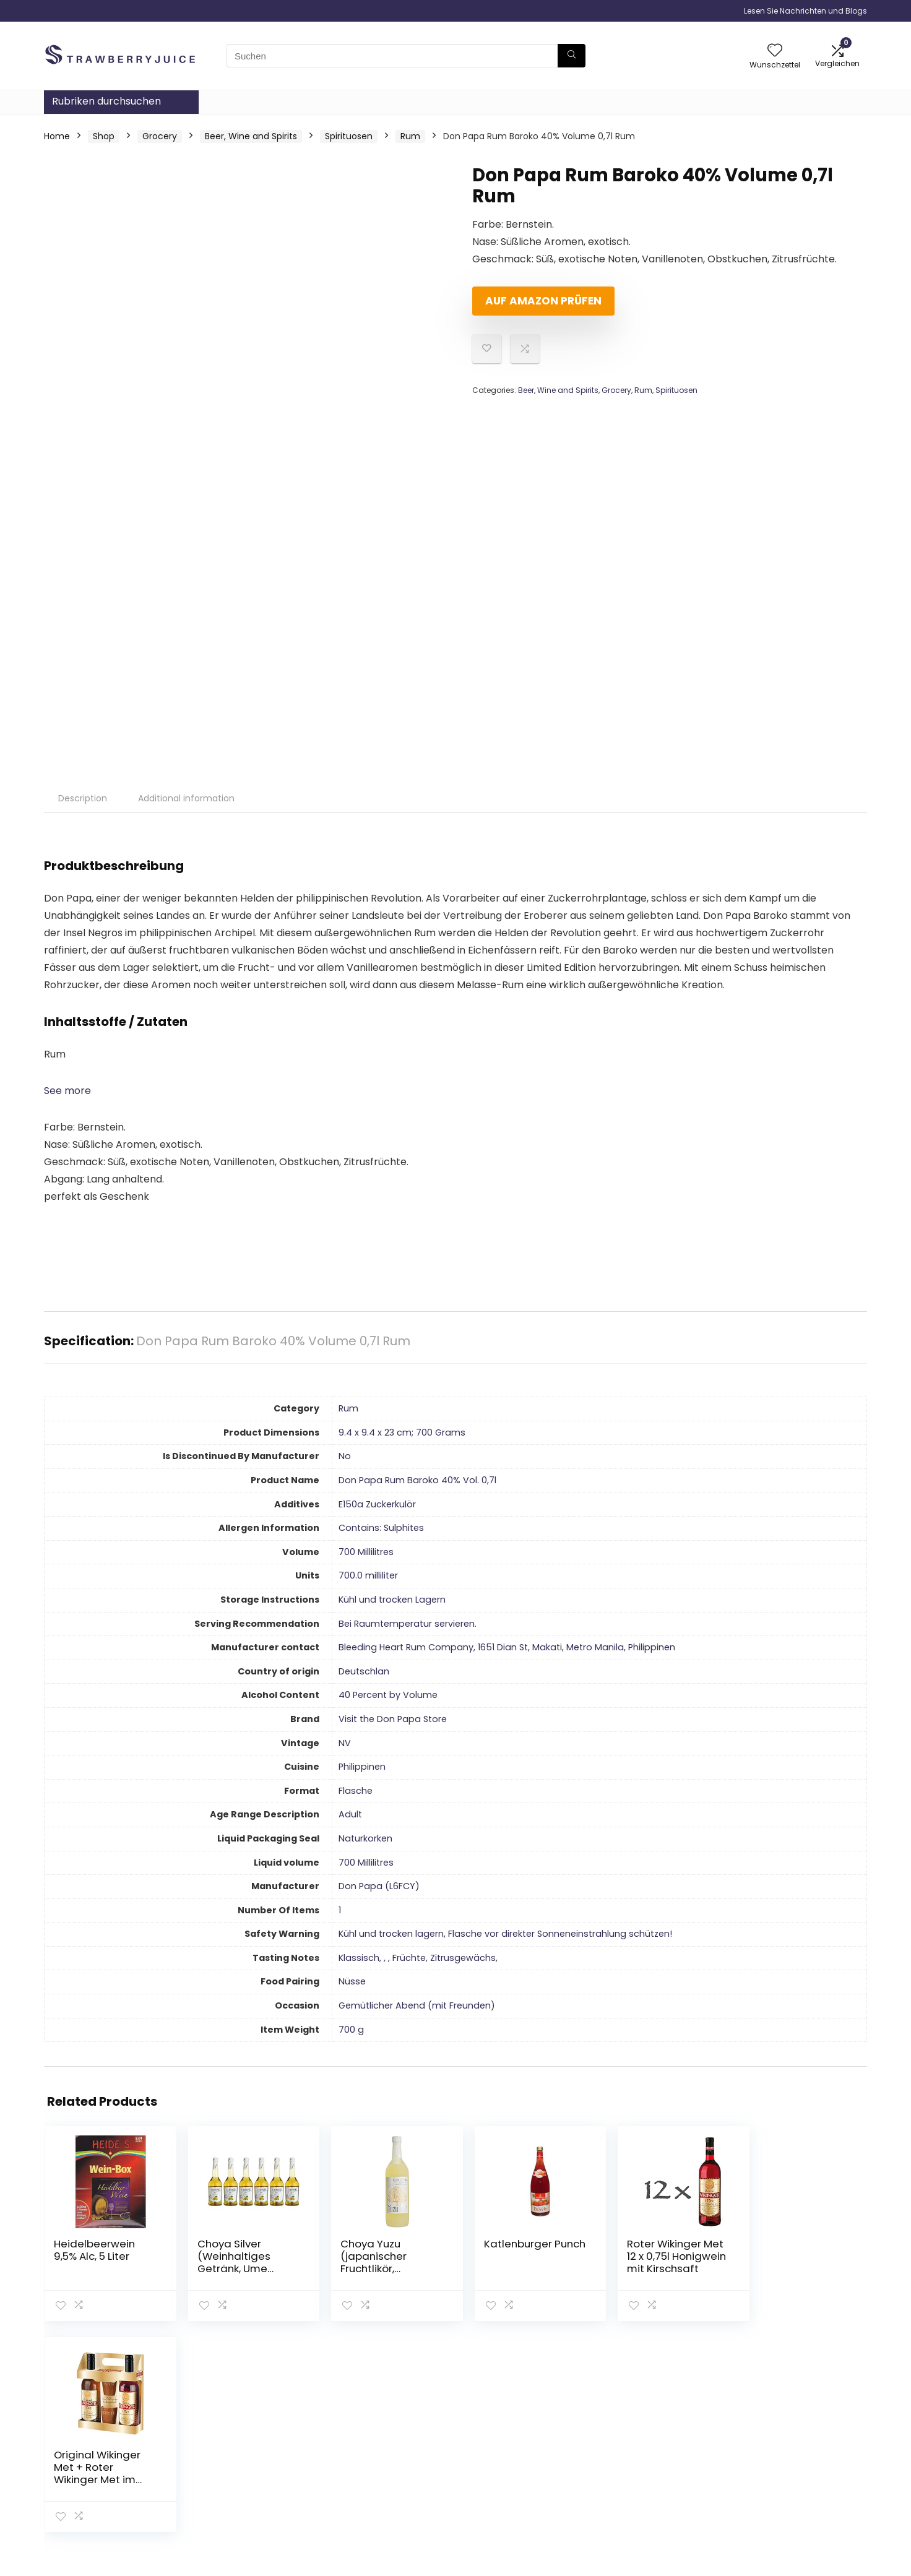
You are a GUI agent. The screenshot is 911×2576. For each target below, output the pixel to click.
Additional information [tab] (186, 798)
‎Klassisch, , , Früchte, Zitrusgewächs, (418, 1958)
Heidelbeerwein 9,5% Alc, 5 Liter (94, 2250)
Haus (620, 2430)
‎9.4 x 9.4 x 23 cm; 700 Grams (402, 1432)
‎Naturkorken (365, 1838)
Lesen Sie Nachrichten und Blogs (805, 11)
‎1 (340, 1910)
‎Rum (348, 1408)
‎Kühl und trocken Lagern (392, 1599)
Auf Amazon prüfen (543, 300)
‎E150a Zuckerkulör (377, 1504)
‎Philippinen (362, 1766)
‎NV (345, 1743)
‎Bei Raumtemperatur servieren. (408, 1624)
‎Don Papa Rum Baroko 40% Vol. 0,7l (417, 1480)
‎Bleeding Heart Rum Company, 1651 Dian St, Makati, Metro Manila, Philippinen (507, 1647)
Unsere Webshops (648, 2482)
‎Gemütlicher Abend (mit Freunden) (417, 2005)
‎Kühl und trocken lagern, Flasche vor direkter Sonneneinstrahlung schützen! (505, 1934)
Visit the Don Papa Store (393, 1719)
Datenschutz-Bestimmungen (776, 2435)
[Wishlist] (774, 51)
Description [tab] (82, 798)
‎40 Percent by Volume (388, 1695)
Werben (627, 2499)
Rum (410, 136)
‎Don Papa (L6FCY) (379, 1886)
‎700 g (351, 2029)
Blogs (621, 2464)
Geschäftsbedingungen (794, 2458)
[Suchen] (571, 55)
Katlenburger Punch (504, 2250)
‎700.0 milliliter (368, 1575)
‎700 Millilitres (366, 1552)
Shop (103, 136)
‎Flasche (356, 1791)
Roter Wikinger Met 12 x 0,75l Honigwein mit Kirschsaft (658, 2256)
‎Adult (350, 1814)
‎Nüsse (352, 1981)
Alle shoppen (637, 2447)
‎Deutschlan (364, 1671)
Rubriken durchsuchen (106, 101)
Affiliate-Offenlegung (790, 2476)
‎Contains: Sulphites (381, 1528)
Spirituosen (349, 136)
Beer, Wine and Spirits (251, 136)
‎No (345, 1456)
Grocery (159, 136)
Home (57, 136)
